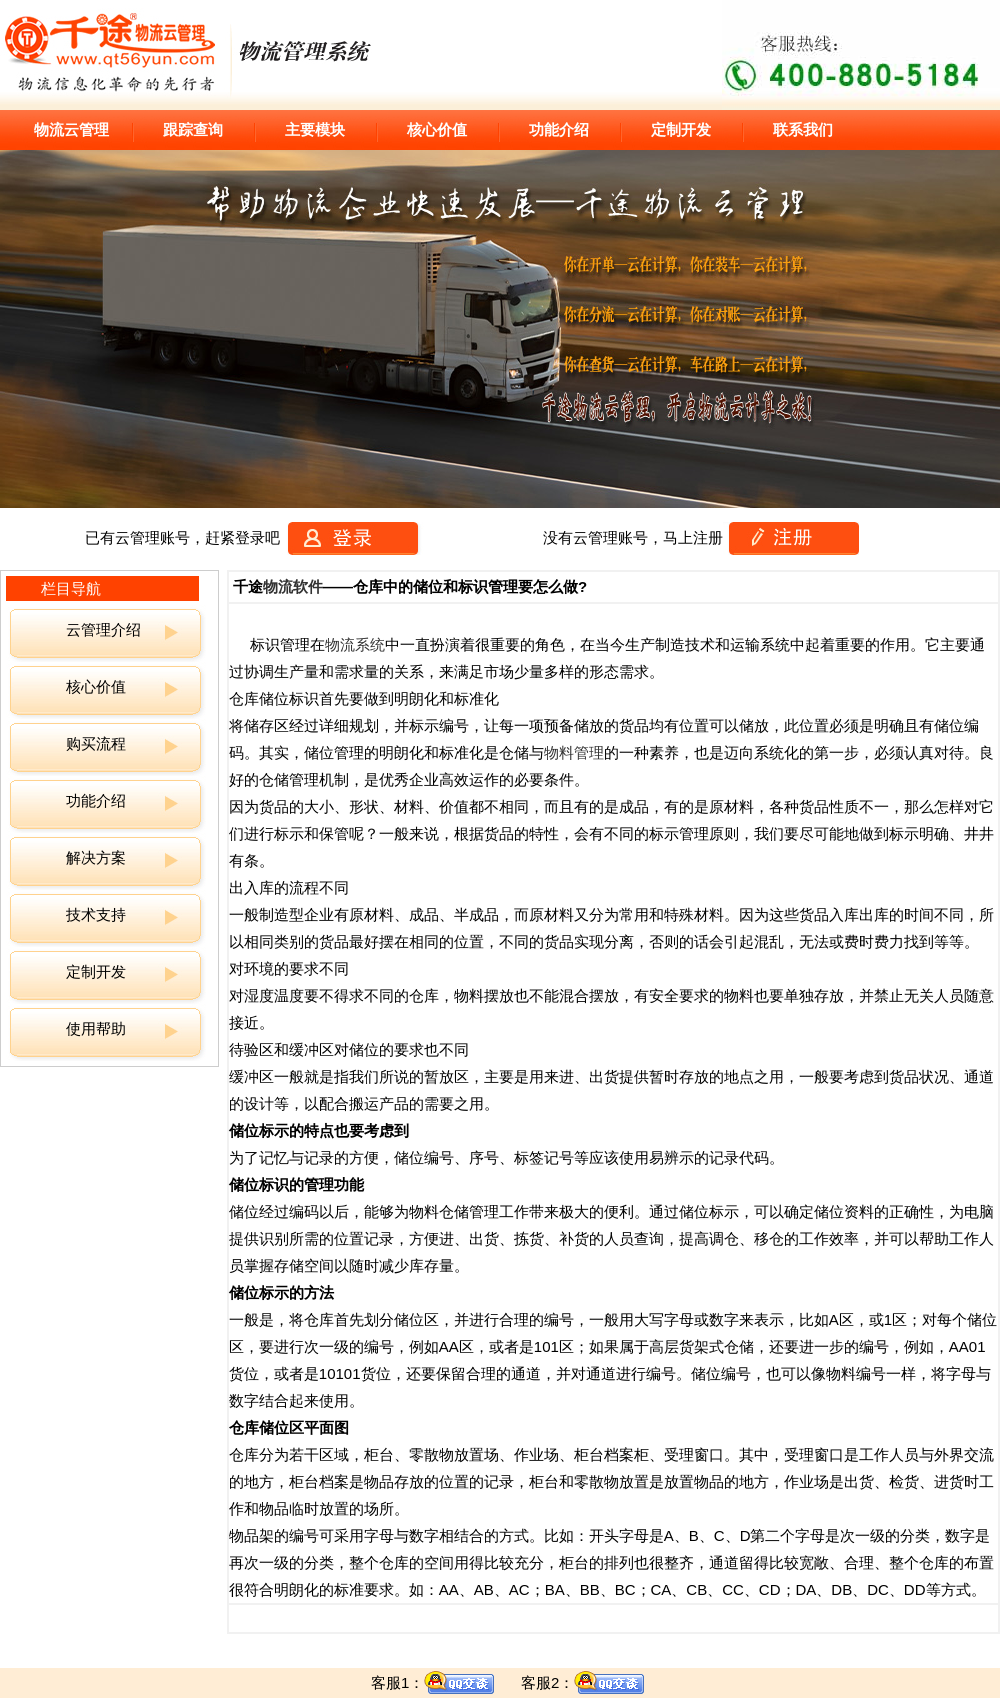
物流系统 (355, 644)
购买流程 (96, 743)
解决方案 (96, 857)
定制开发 (96, 971)
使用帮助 (96, 1028)
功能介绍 (96, 800)
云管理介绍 (103, 629)
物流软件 (293, 586)
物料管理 (574, 752)
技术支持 (96, 914)
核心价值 (96, 686)
